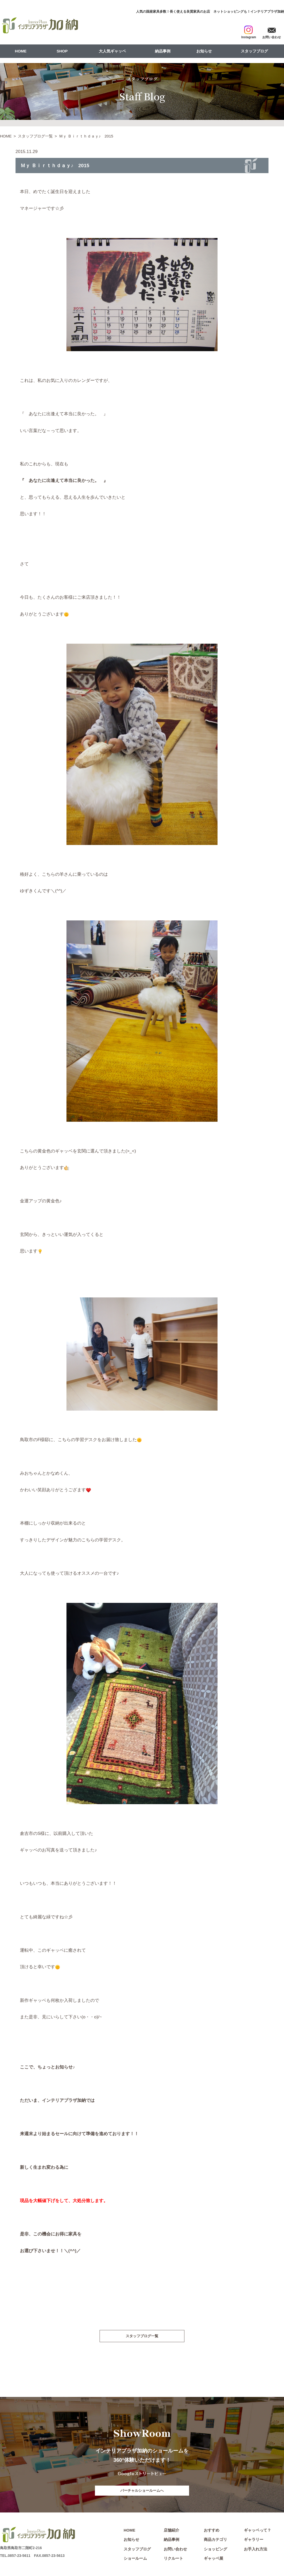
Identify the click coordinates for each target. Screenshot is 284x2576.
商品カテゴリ (215, 2541)
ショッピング (215, 2550)
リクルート (173, 2559)
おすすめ (211, 2531)
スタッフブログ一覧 (35, 136)
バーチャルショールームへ (142, 2491)
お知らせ (204, 51)
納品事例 (162, 51)
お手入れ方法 (255, 2550)
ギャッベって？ (257, 2531)
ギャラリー (253, 2541)
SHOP (62, 51)
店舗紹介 (171, 2531)
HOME (21, 51)
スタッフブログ (254, 51)
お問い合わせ (175, 2550)
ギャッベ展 (213, 2559)
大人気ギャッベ (112, 51)
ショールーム (135, 2559)
